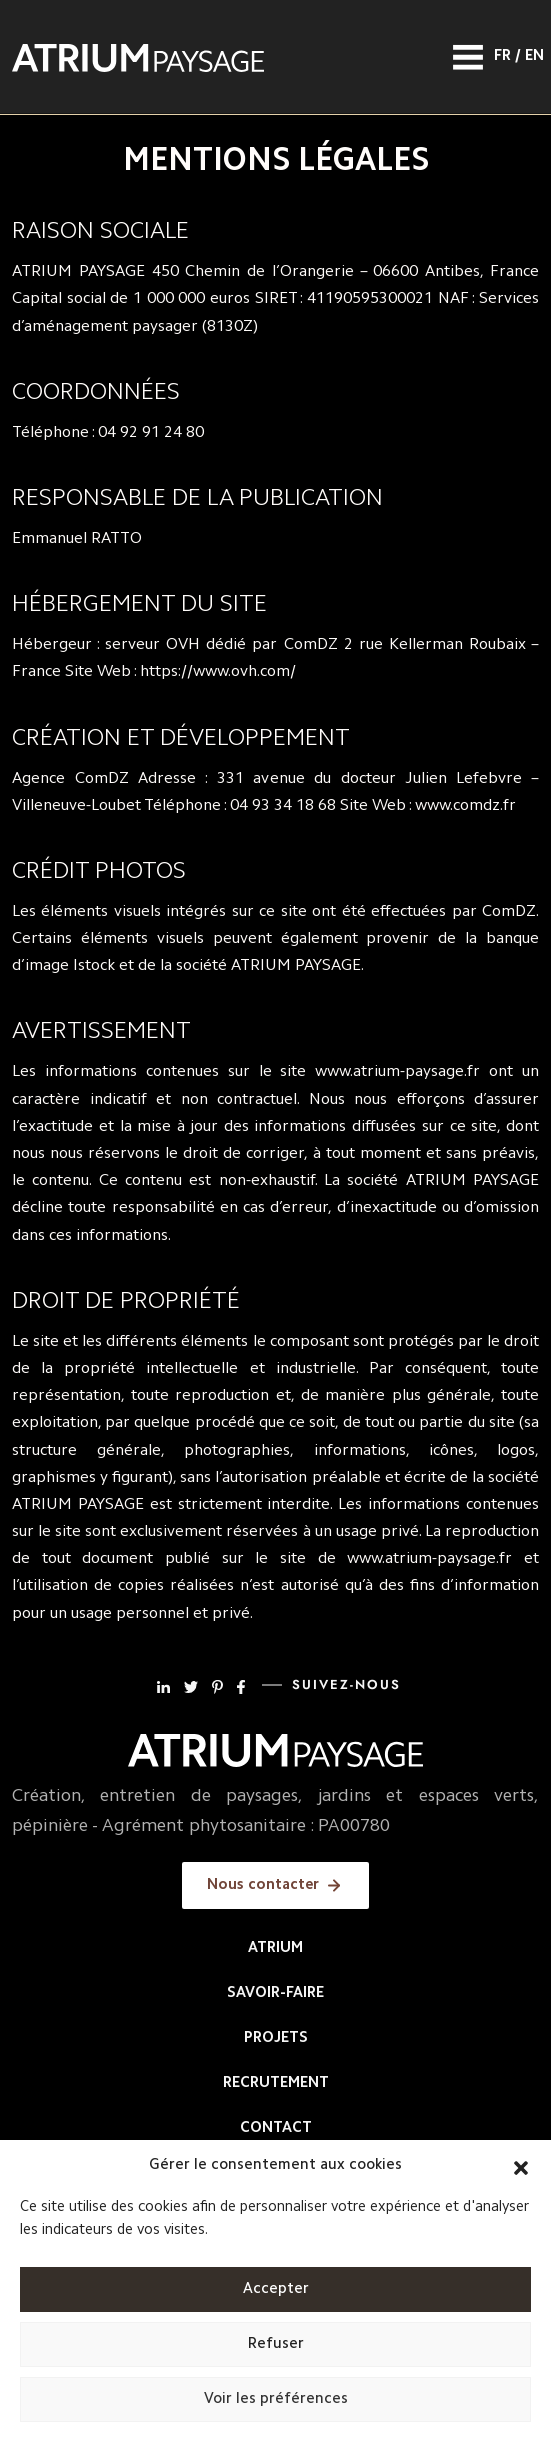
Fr (502, 56)
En (534, 56)
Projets (276, 2038)
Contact (276, 2128)
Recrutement (276, 2083)
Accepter (276, 2289)
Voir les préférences (276, 2399)
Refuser (276, 2344)
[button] (521, 2166)
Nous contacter (263, 1885)
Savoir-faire (275, 1993)
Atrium (275, 1948)
